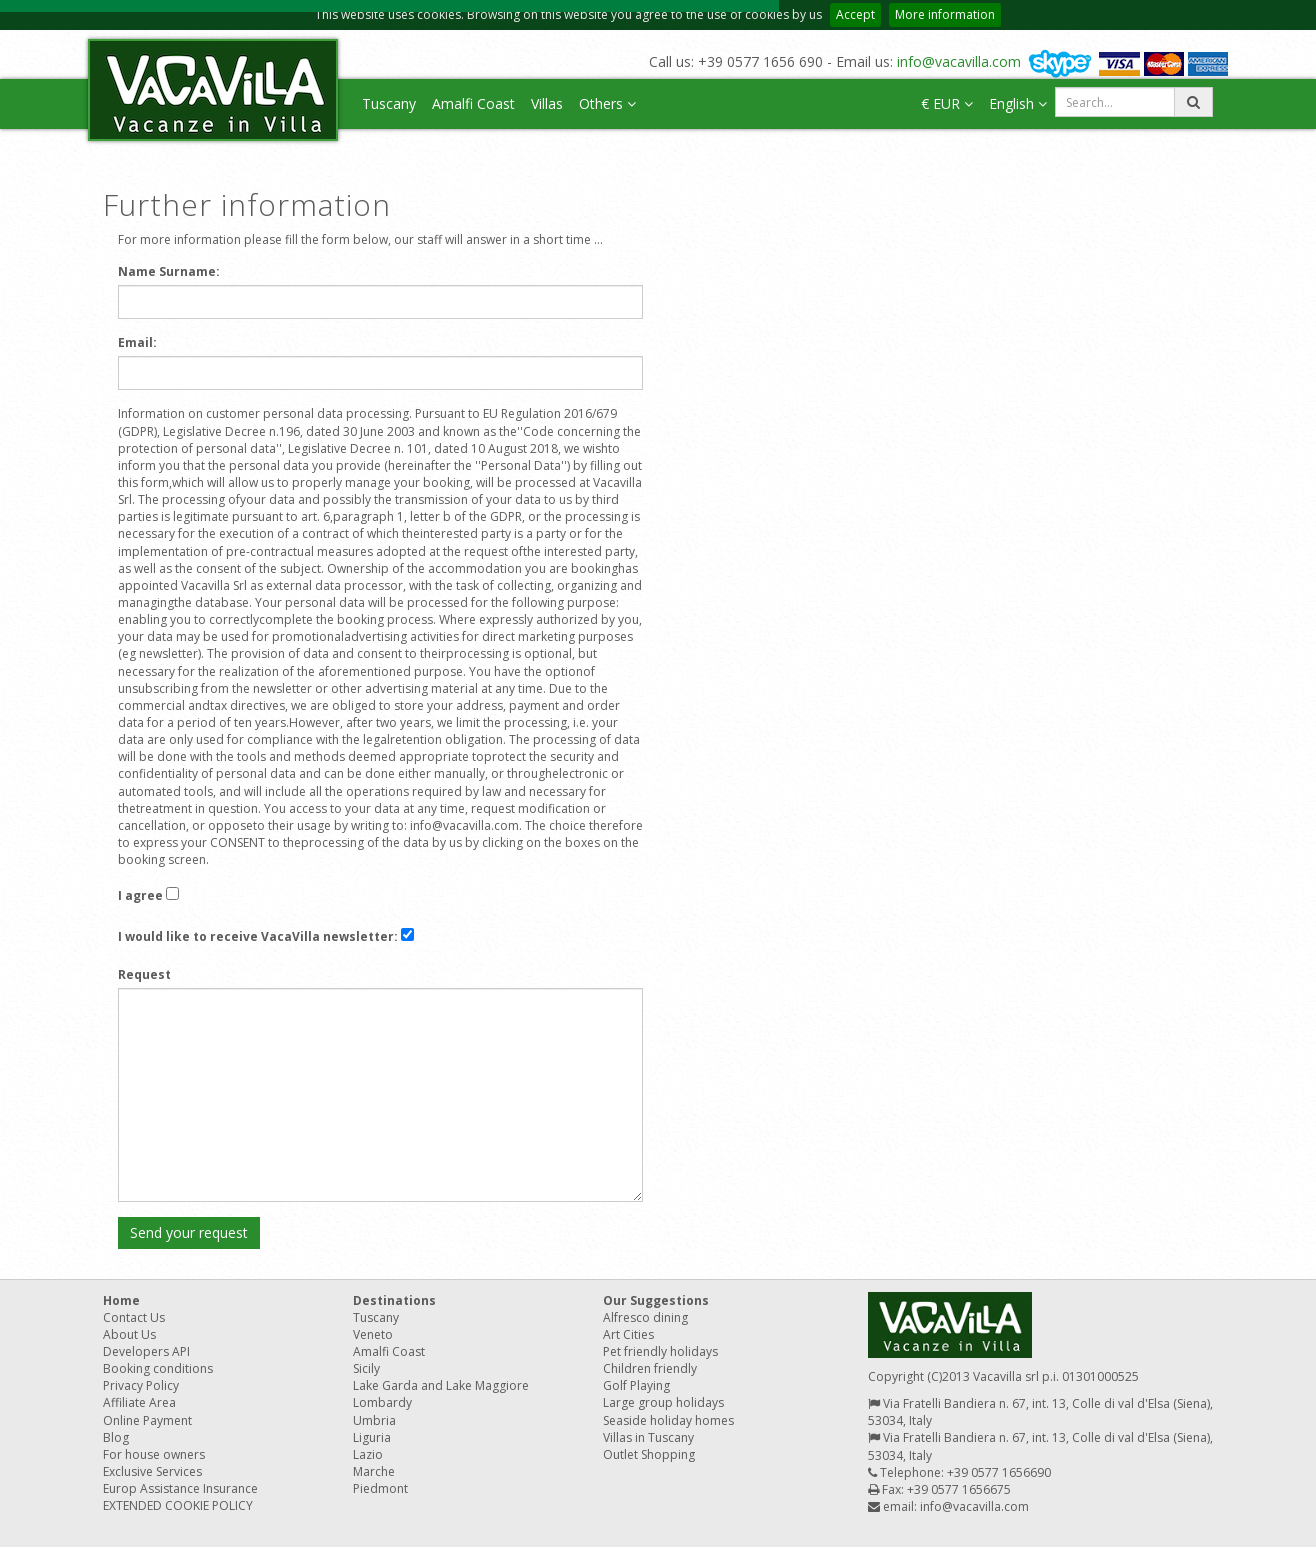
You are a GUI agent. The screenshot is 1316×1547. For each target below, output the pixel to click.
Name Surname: (169, 271)
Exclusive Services (152, 1471)
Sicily (366, 1368)
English (1018, 103)
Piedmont (380, 1488)
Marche (374, 1471)
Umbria (374, 1420)
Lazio (368, 1454)
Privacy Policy (141, 1385)
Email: (137, 342)
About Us (129, 1334)
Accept (855, 14)
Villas (547, 103)
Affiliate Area (139, 1402)
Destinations (394, 1300)
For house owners (154, 1454)
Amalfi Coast (473, 103)
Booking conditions (158, 1368)
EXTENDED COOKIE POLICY (178, 1505)
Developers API (146, 1351)
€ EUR (947, 103)
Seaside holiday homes (668, 1420)
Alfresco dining (645, 1317)
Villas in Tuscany (648, 1437)
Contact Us (134, 1317)
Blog (116, 1437)
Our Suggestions (656, 1300)
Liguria (372, 1437)
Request (144, 974)
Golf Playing (636, 1385)
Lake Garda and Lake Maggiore (441, 1385)
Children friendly (650, 1368)
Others (607, 103)
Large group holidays (663, 1402)
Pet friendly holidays (660, 1351)
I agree (140, 895)
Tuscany (389, 103)
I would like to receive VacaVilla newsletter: (258, 936)
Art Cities (628, 1334)
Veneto (373, 1334)
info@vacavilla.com (959, 61)
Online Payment (147, 1420)
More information (945, 14)
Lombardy (382, 1402)
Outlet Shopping (649, 1454)
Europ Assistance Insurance (180, 1488)
